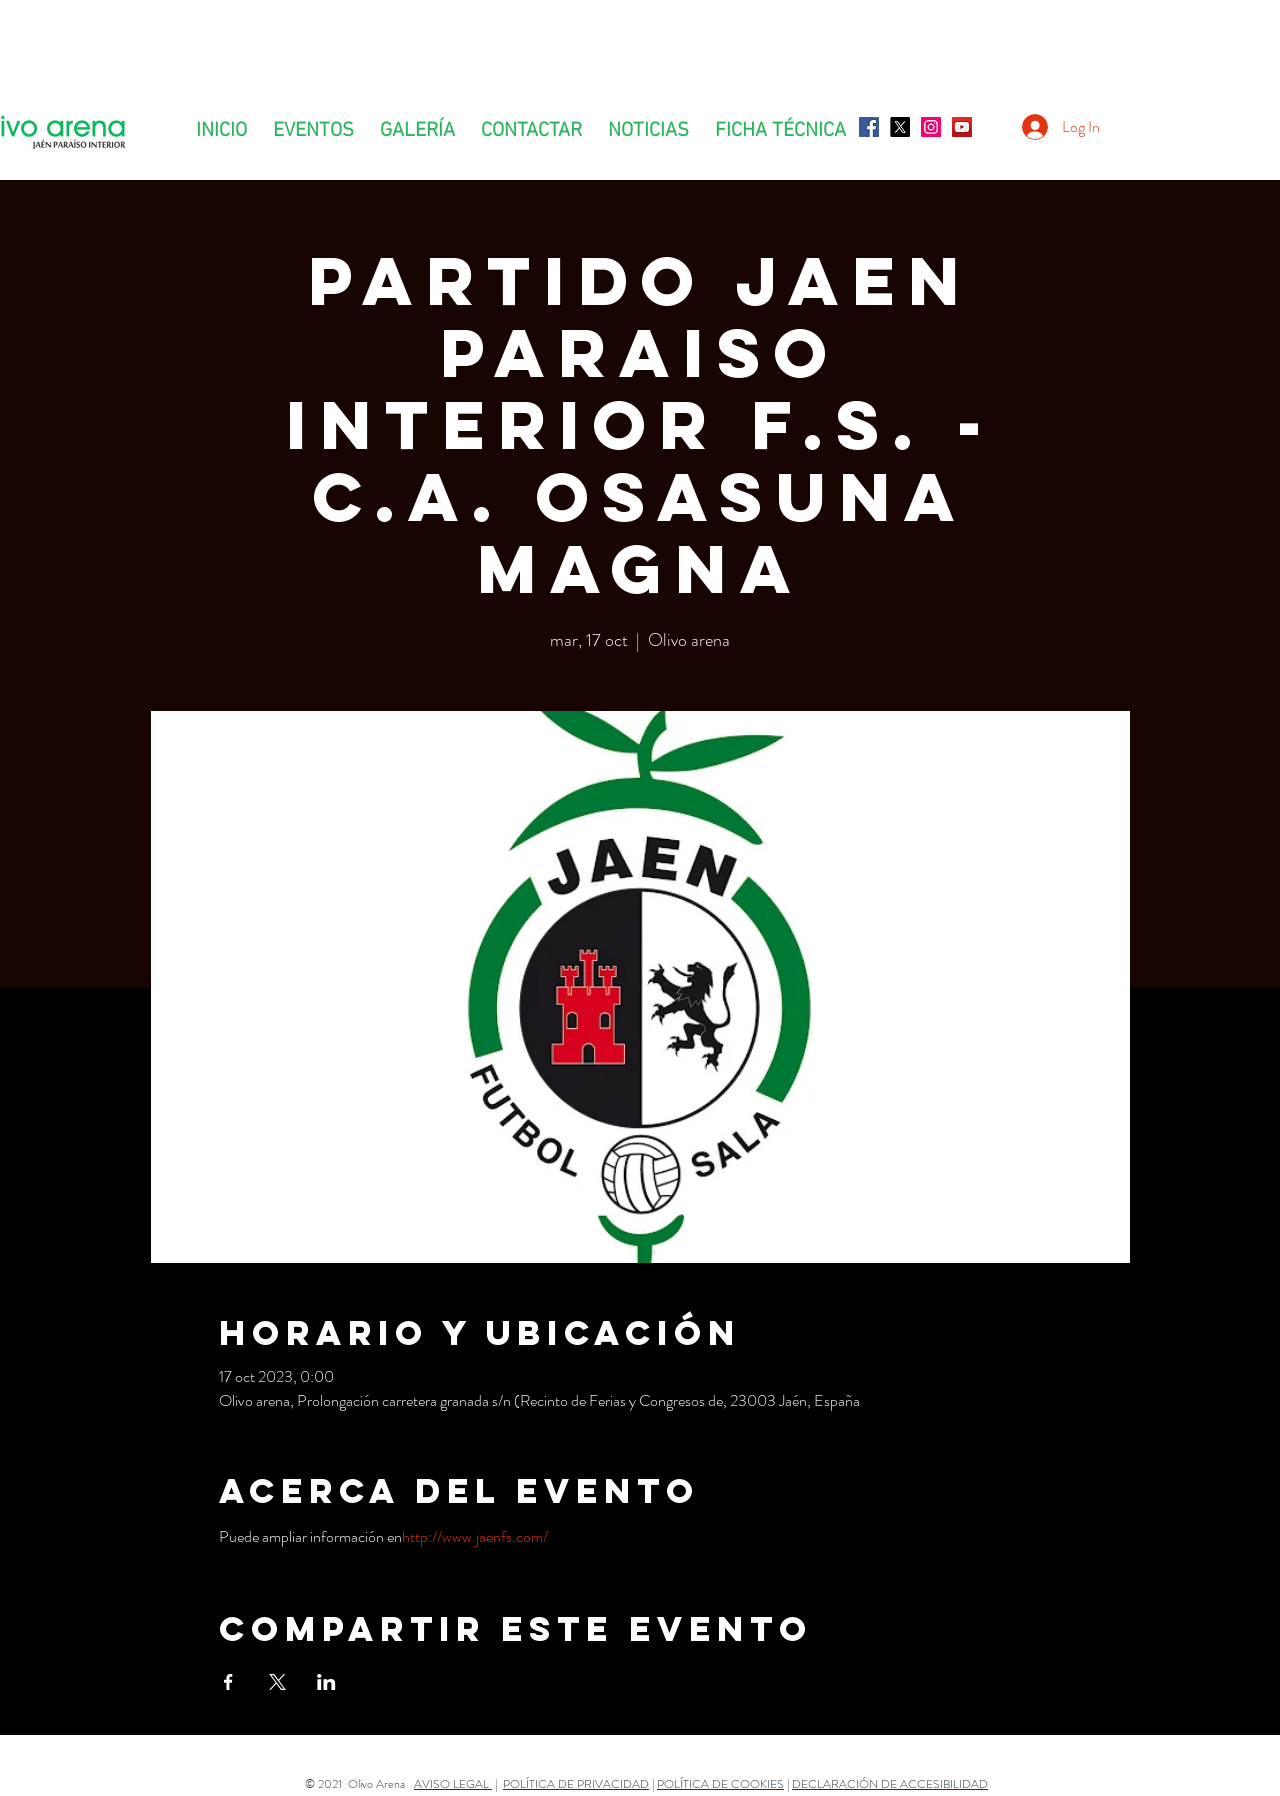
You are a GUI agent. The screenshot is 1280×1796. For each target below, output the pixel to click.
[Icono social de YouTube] (962, 127)
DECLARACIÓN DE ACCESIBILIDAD (890, 1784)
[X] (900, 127)
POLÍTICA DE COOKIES (720, 1784)
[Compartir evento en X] (277, 1682)
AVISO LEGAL (453, 1784)
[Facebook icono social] (869, 127)
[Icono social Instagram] (931, 127)
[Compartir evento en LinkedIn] (326, 1682)
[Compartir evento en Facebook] (228, 1682)
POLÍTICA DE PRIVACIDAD (576, 1784)
